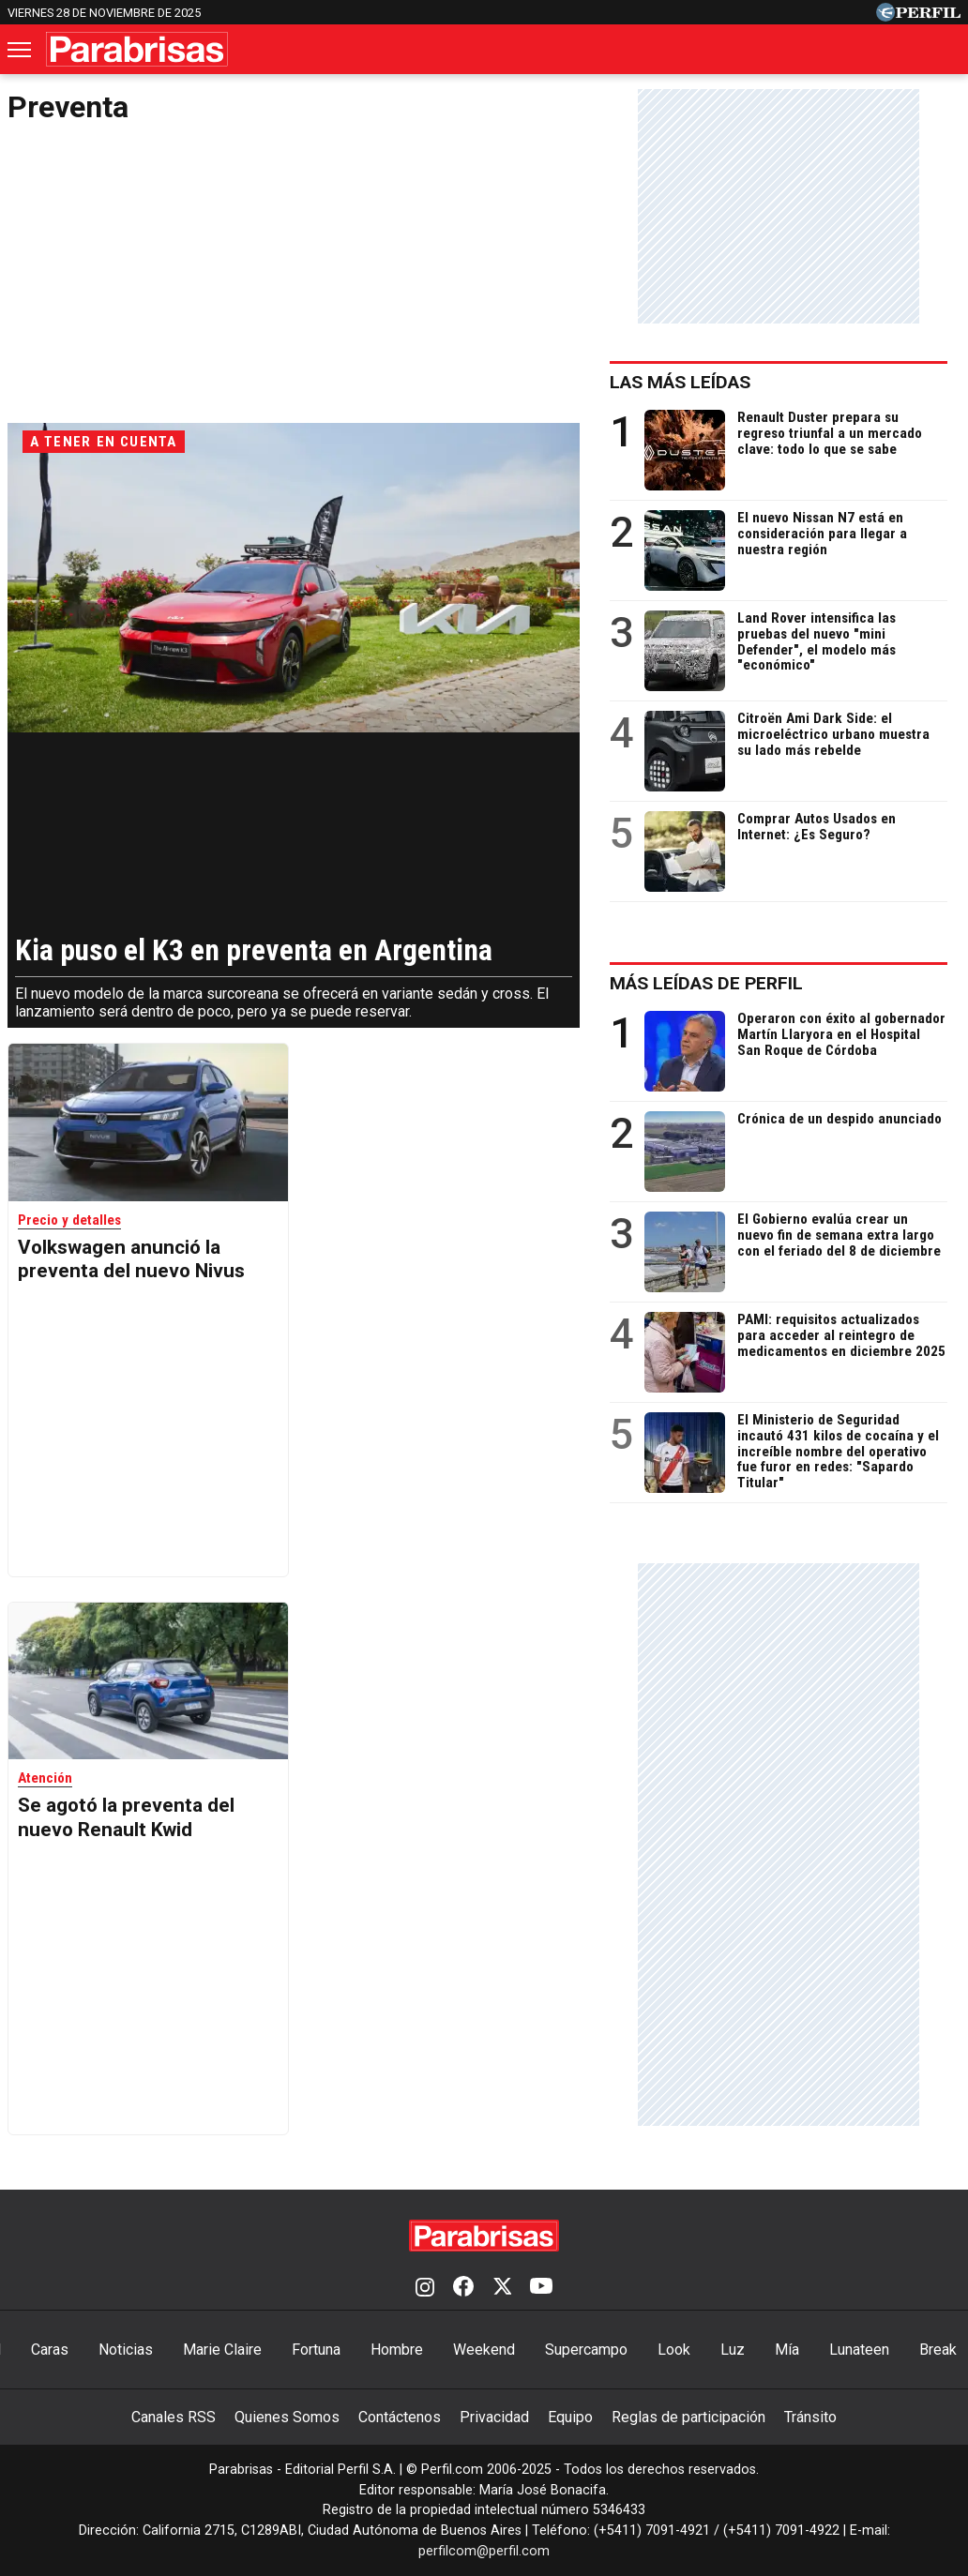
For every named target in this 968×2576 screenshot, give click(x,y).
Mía (787, 2349)
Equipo (570, 2417)
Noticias (125, 2349)
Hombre (397, 2349)
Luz (732, 2349)
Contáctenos (399, 2417)
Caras (49, 2349)
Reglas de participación (688, 2417)
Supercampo (586, 2349)
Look (674, 2349)
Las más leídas (693, 382)
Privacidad (494, 2417)
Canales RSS (173, 2417)
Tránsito (810, 2417)
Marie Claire (222, 2349)
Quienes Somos (287, 2417)
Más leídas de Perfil (719, 983)
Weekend (484, 2349)
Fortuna (316, 2349)
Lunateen (859, 2349)
